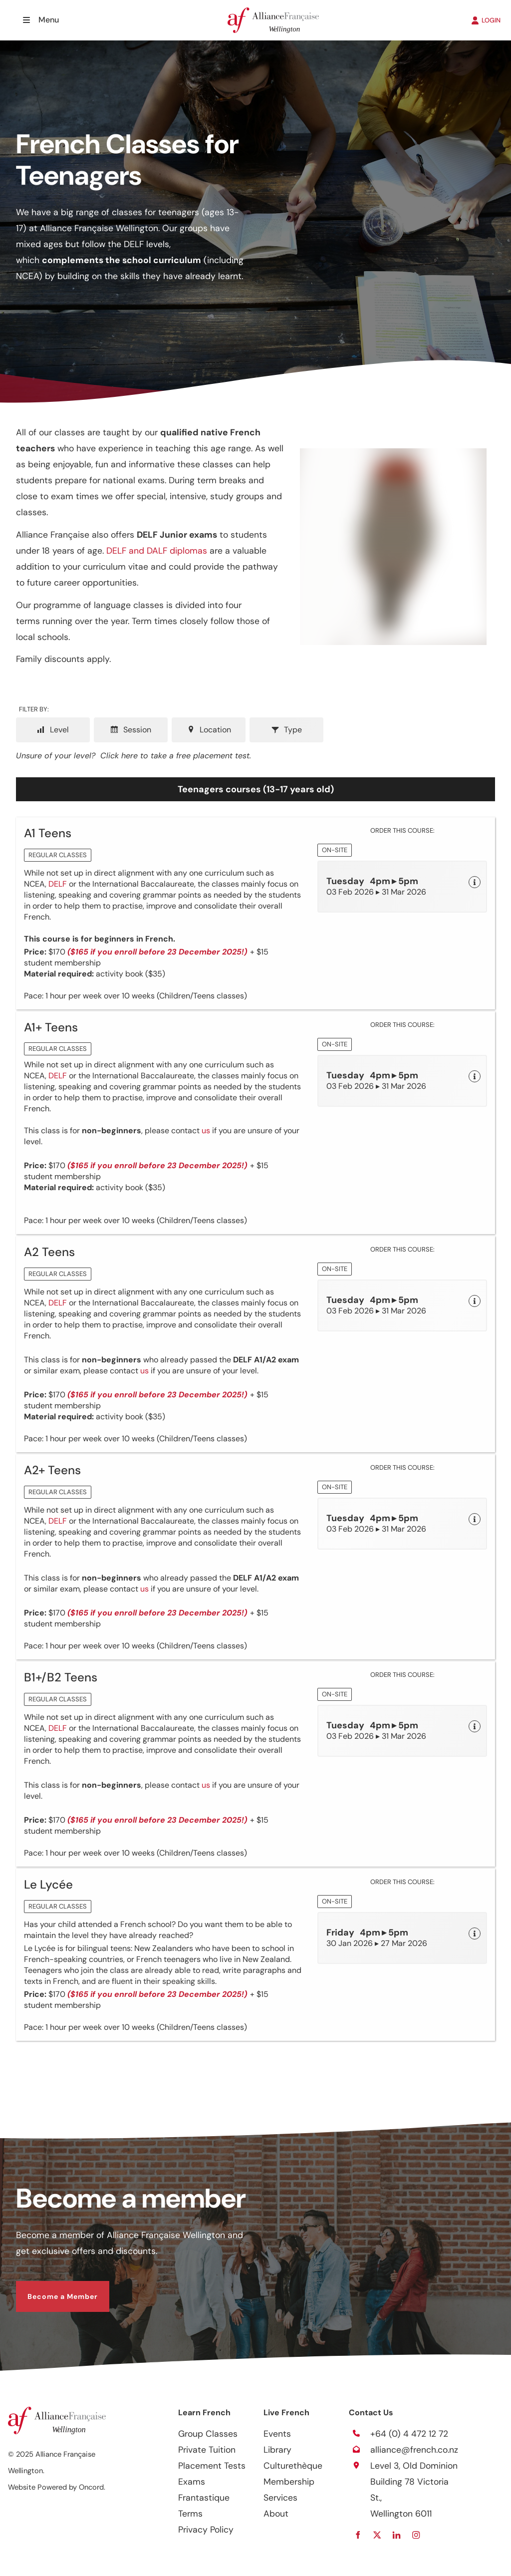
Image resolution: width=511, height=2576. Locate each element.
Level (53, 729)
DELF (57, 884)
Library (277, 2449)
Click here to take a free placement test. (175, 755)
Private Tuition (207, 2449)
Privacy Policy (206, 2529)
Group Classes (208, 2433)
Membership (288, 2481)
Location (209, 729)
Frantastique (204, 2497)
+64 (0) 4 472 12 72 (409, 2433)
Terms (190, 2513)
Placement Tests (212, 2465)
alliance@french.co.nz (414, 2449)
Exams (191, 2481)
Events (277, 2433)
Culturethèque (292, 2465)
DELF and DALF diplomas (156, 550)
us (206, 1130)
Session (130, 729)
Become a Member (51, 2288)
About (275, 2513)
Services (280, 2497)
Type (286, 729)
